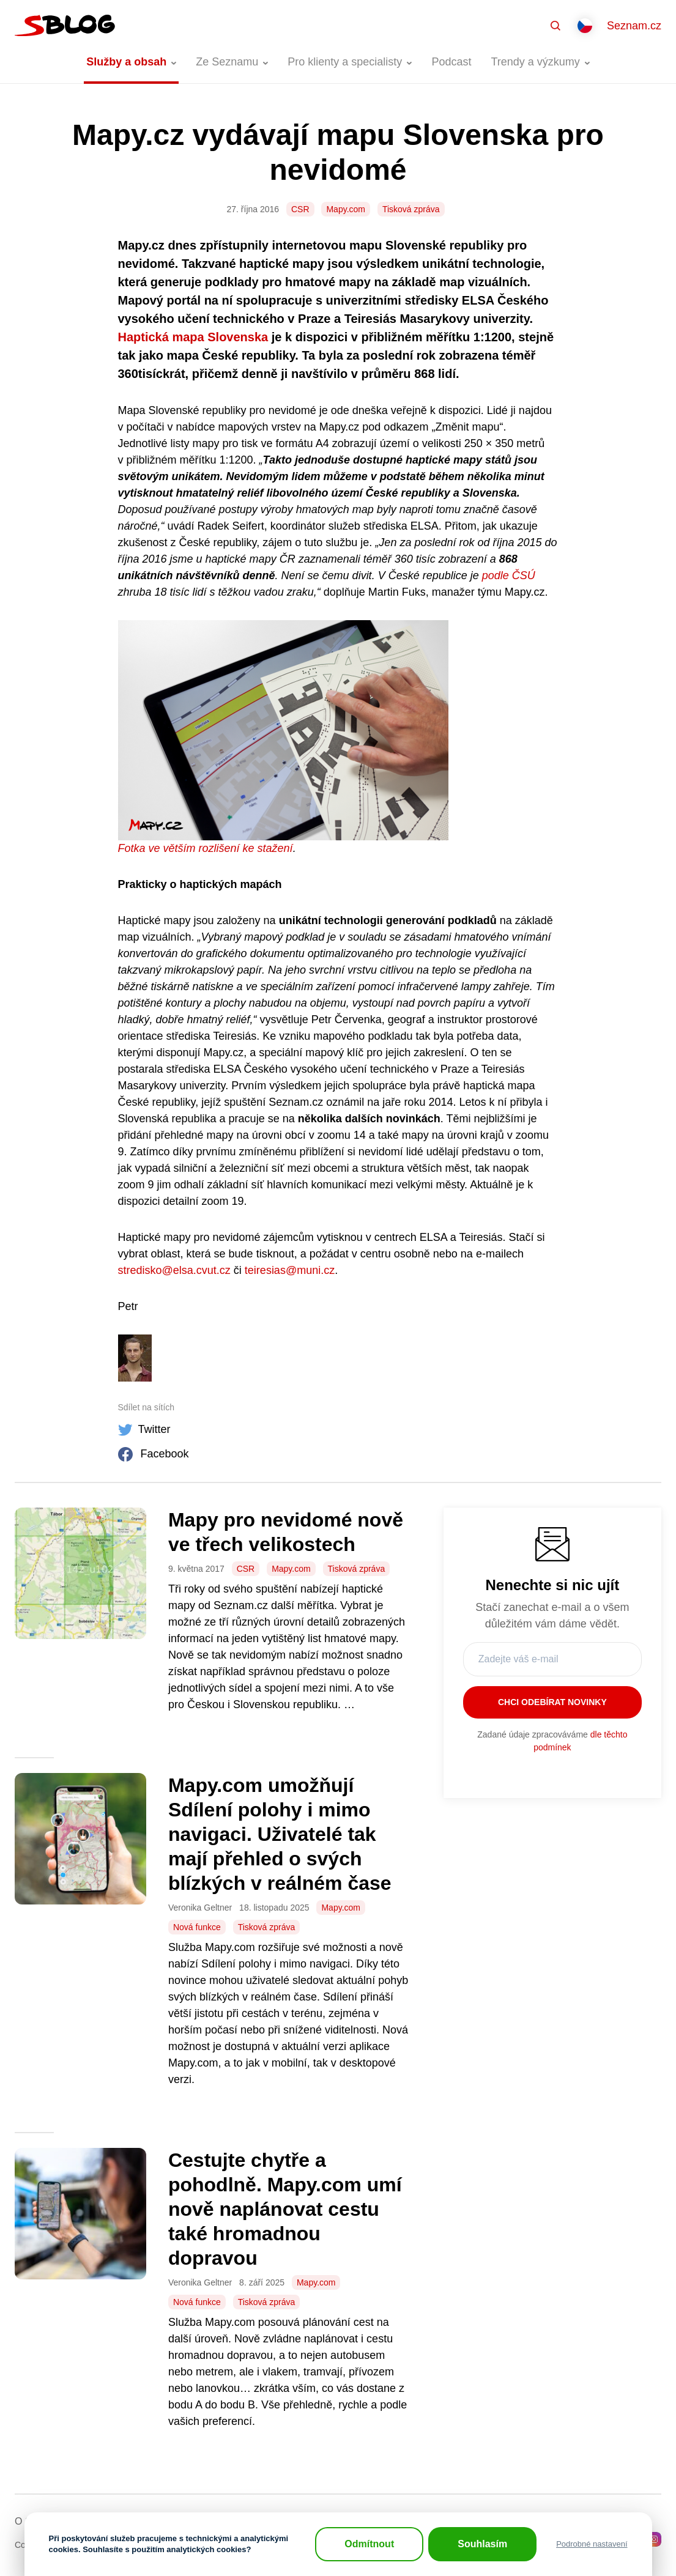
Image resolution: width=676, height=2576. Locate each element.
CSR (300, 209)
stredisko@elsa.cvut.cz (174, 1270)
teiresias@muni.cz (290, 1270)
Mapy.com (345, 209)
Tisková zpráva (411, 209)
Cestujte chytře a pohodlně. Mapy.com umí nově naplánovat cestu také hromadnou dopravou (285, 2209)
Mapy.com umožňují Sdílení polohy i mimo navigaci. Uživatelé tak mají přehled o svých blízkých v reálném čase (280, 1834)
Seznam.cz (634, 26)
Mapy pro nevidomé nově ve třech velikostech (285, 1532)
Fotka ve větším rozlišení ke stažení (205, 848)
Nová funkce (197, 1927)
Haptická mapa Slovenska (193, 337)
